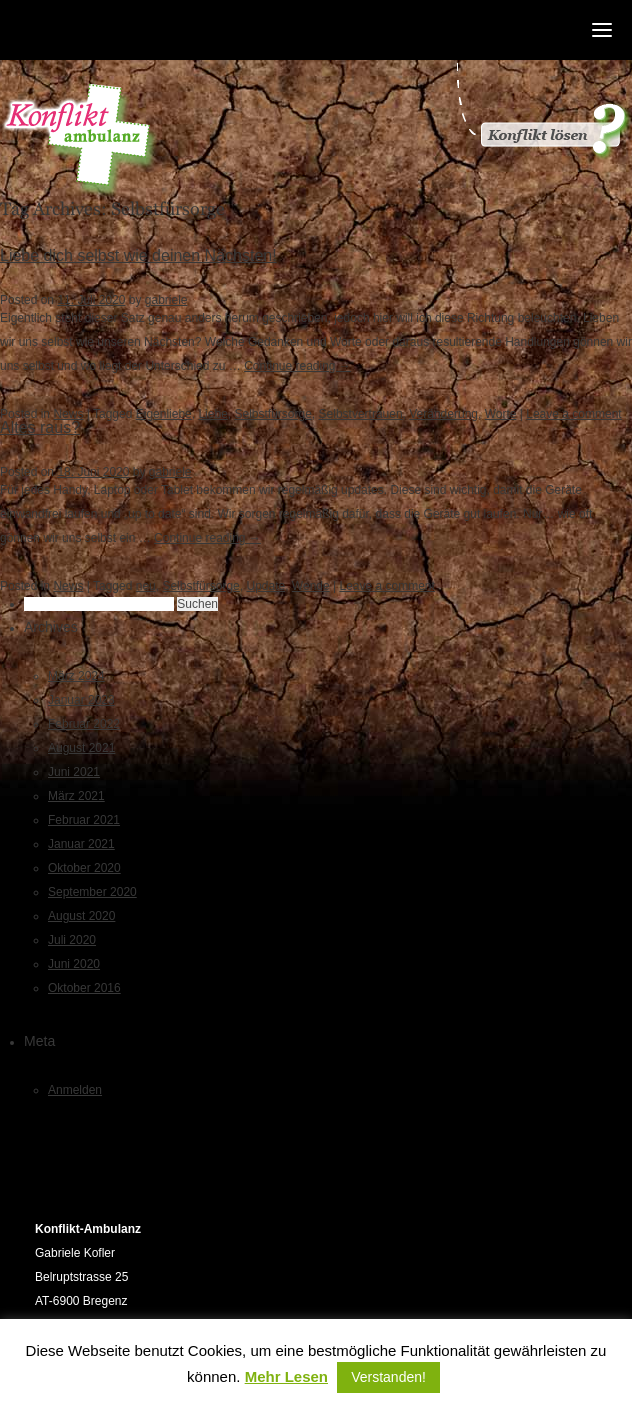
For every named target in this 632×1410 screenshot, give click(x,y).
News (68, 414)
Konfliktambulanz (79, 141)
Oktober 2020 (84, 868)
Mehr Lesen (286, 1376)
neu (146, 586)
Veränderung (443, 414)
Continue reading (297, 366)
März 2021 (76, 796)
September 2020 (92, 892)
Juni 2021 (74, 772)
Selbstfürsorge (272, 414)
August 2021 (81, 748)
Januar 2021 (81, 844)
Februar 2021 (84, 820)
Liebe (212, 414)
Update (265, 586)
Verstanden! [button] (388, 1377)
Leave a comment (573, 414)
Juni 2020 (74, 964)
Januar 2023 (81, 700)
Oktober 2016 (84, 988)
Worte (501, 414)
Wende (311, 586)
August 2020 (81, 916)
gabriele (166, 300)
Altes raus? (40, 427)
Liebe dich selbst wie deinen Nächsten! (138, 255)
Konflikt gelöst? (542, 110)
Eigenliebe (164, 414)
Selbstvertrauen (361, 414)
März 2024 (76, 676)
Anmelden (75, 1090)
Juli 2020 (72, 940)
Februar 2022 (84, 724)
